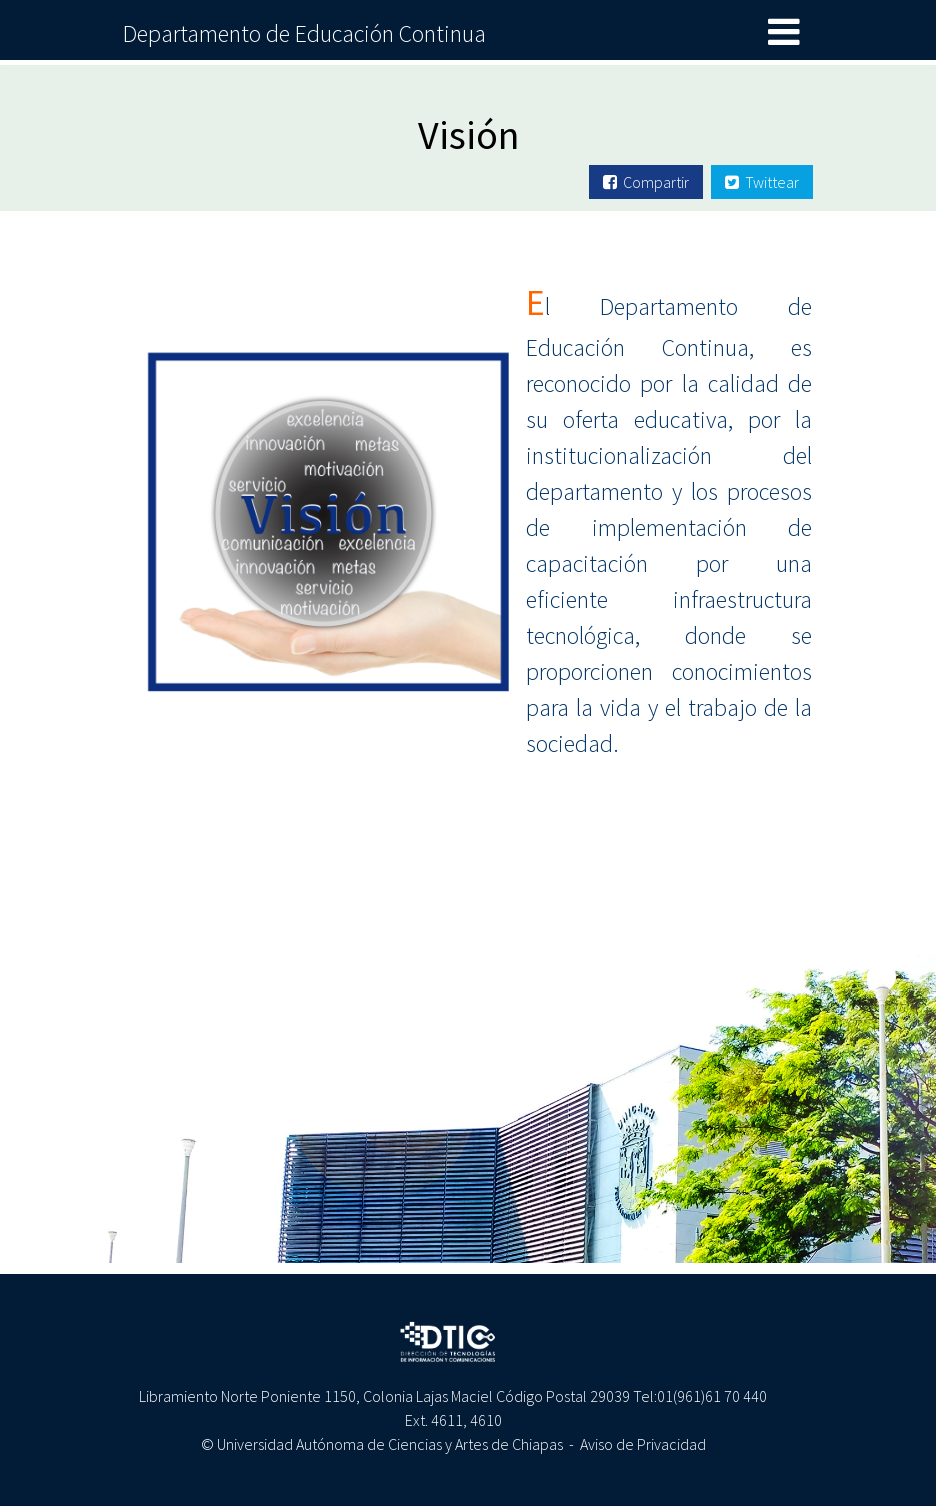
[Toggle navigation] (784, 33)
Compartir (646, 182)
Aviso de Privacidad (643, 1444)
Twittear (762, 182)
